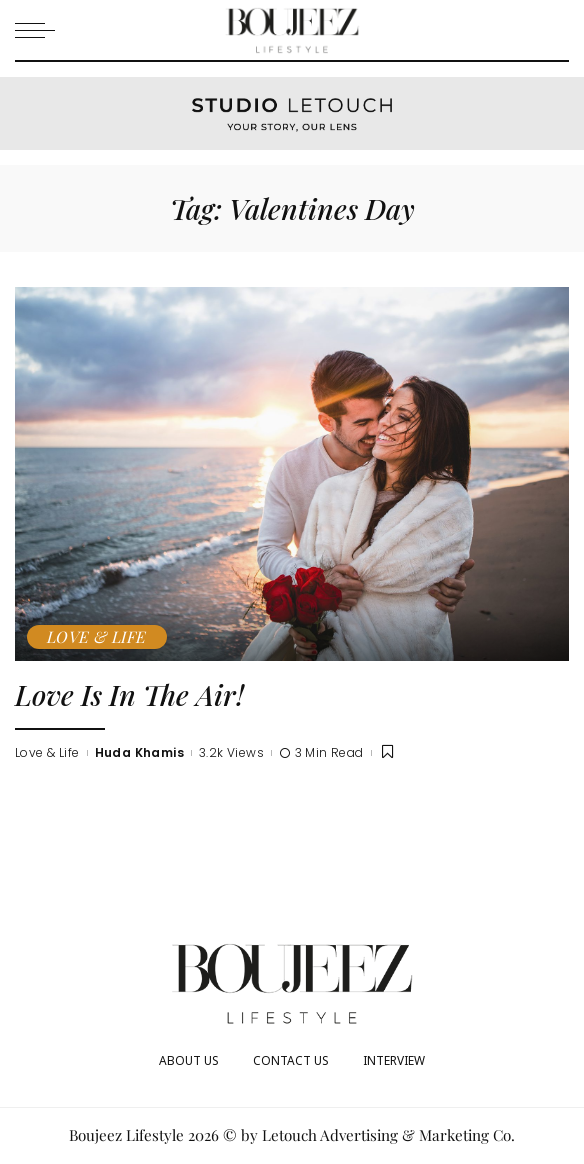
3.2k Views (231, 752)
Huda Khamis (140, 752)
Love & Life (97, 636)
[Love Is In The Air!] (292, 474)
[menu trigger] (40, 30)
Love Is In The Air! (129, 694)
